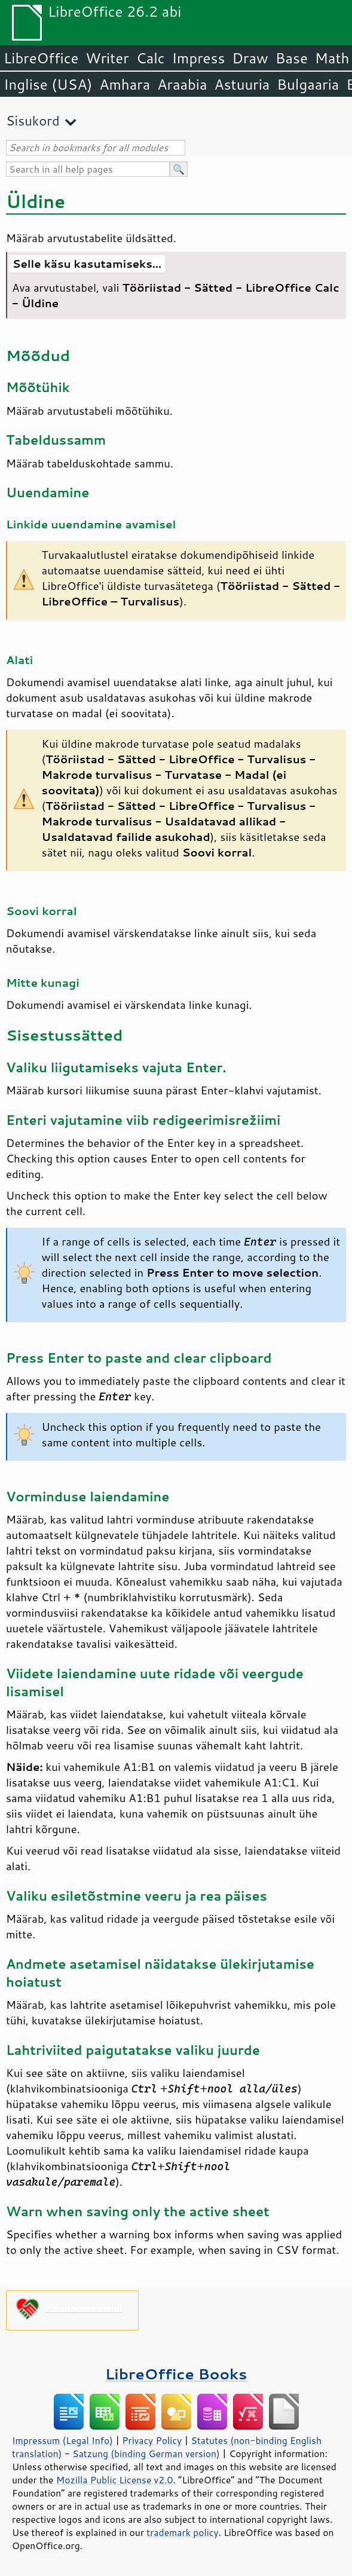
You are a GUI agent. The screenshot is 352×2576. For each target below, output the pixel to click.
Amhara (124, 84)
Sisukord (33, 120)
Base (292, 58)
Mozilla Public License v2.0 (114, 2479)
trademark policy (182, 2532)
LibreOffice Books (176, 2373)
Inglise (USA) (48, 84)
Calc (150, 58)
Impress (198, 58)
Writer (106, 58)
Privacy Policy (152, 2440)
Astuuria (242, 84)
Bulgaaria (308, 84)
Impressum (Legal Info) (62, 2440)
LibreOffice (41, 58)
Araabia (182, 84)
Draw (250, 58)
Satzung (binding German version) (146, 2453)
